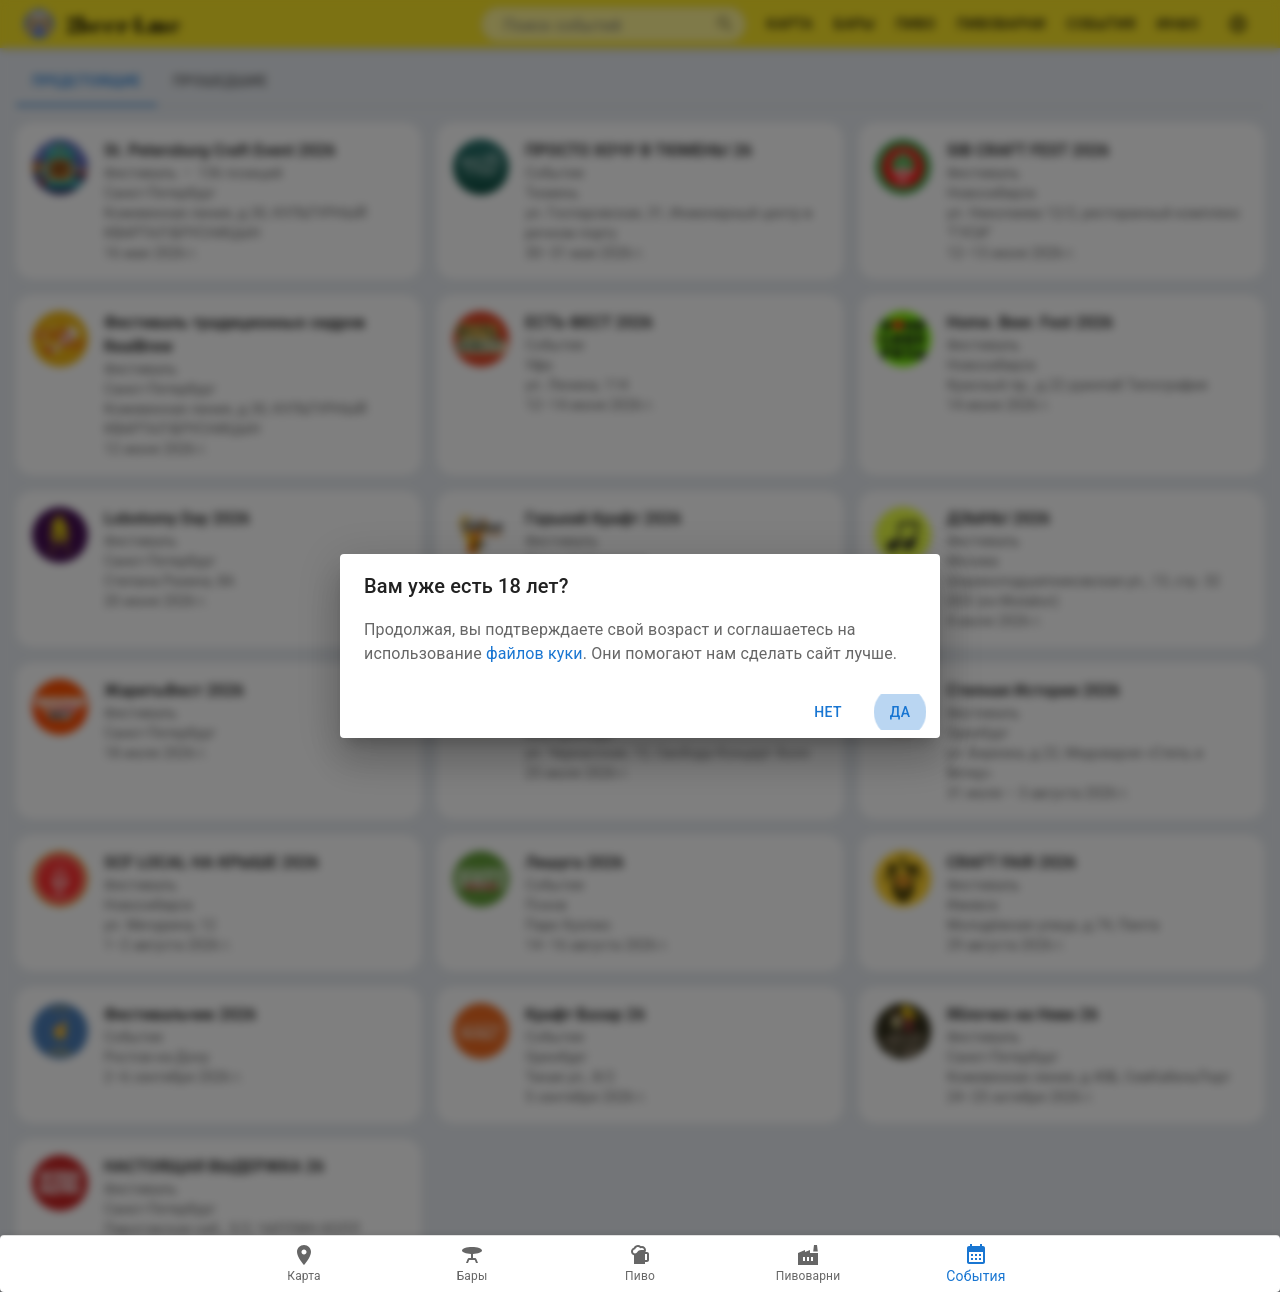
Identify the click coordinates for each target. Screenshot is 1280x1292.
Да (900, 712)
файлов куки (534, 653)
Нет (828, 712)
